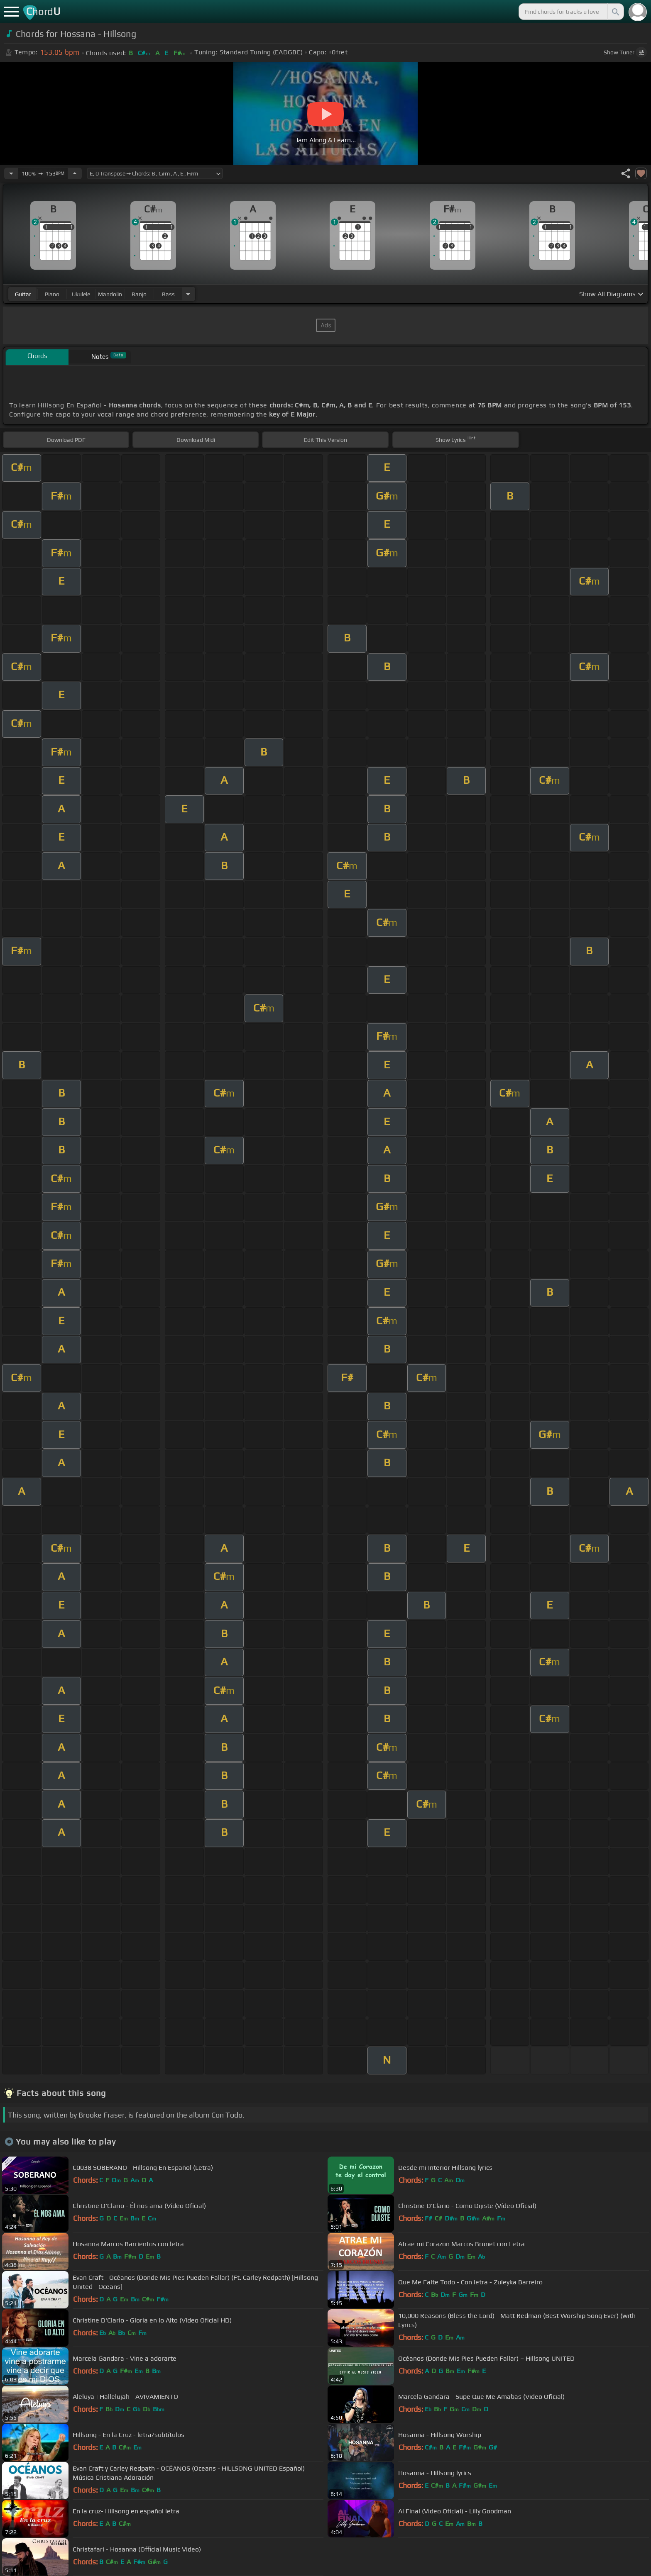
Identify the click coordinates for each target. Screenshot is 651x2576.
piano (52, 294)
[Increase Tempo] (75, 173)
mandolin (110, 294)
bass (168, 294)
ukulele (81, 294)
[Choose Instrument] (188, 294)
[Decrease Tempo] (11, 173)
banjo (139, 294)
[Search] (614, 11)
